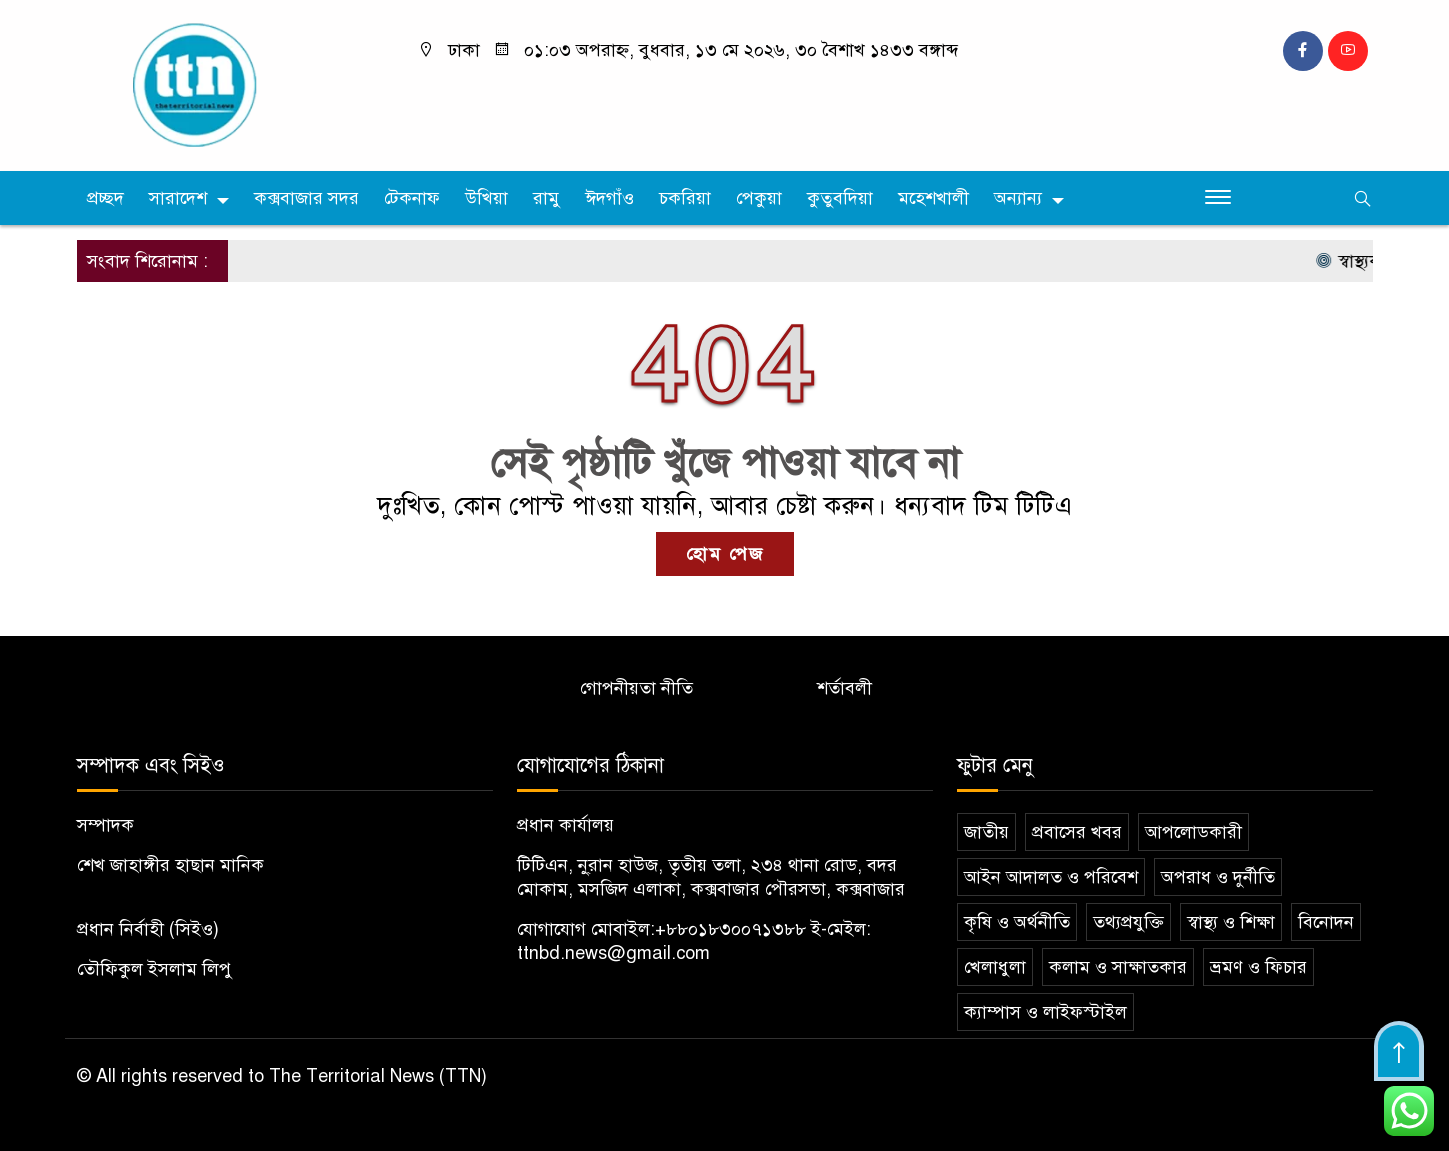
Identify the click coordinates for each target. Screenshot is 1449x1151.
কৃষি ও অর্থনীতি (1017, 922)
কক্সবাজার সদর (306, 198)
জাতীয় (986, 832)
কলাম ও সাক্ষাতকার (1118, 967)
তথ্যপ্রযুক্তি (1128, 922)
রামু (546, 198)
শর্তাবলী (844, 688)
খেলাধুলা (995, 967)
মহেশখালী (933, 198)
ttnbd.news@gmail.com (613, 953)
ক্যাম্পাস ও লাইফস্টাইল (1045, 1012)
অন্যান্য (1018, 198)
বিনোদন (1326, 922)
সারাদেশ (178, 198)
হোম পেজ (725, 554)
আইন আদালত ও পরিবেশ (1051, 877)
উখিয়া (486, 198)
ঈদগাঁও (609, 198)
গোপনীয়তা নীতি (636, 688)
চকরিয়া (685, 198)
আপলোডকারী (1193, 832)
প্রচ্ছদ (105, 198)
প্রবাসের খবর (1077, 832)
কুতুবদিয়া (840, 198)
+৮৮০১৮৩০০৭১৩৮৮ (730, 929)
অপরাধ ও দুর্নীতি (1218, 877)
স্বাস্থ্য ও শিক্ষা (1231, 922)
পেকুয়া (759, 198)
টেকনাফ (412, 198)
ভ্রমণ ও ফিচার (1258, 967)
